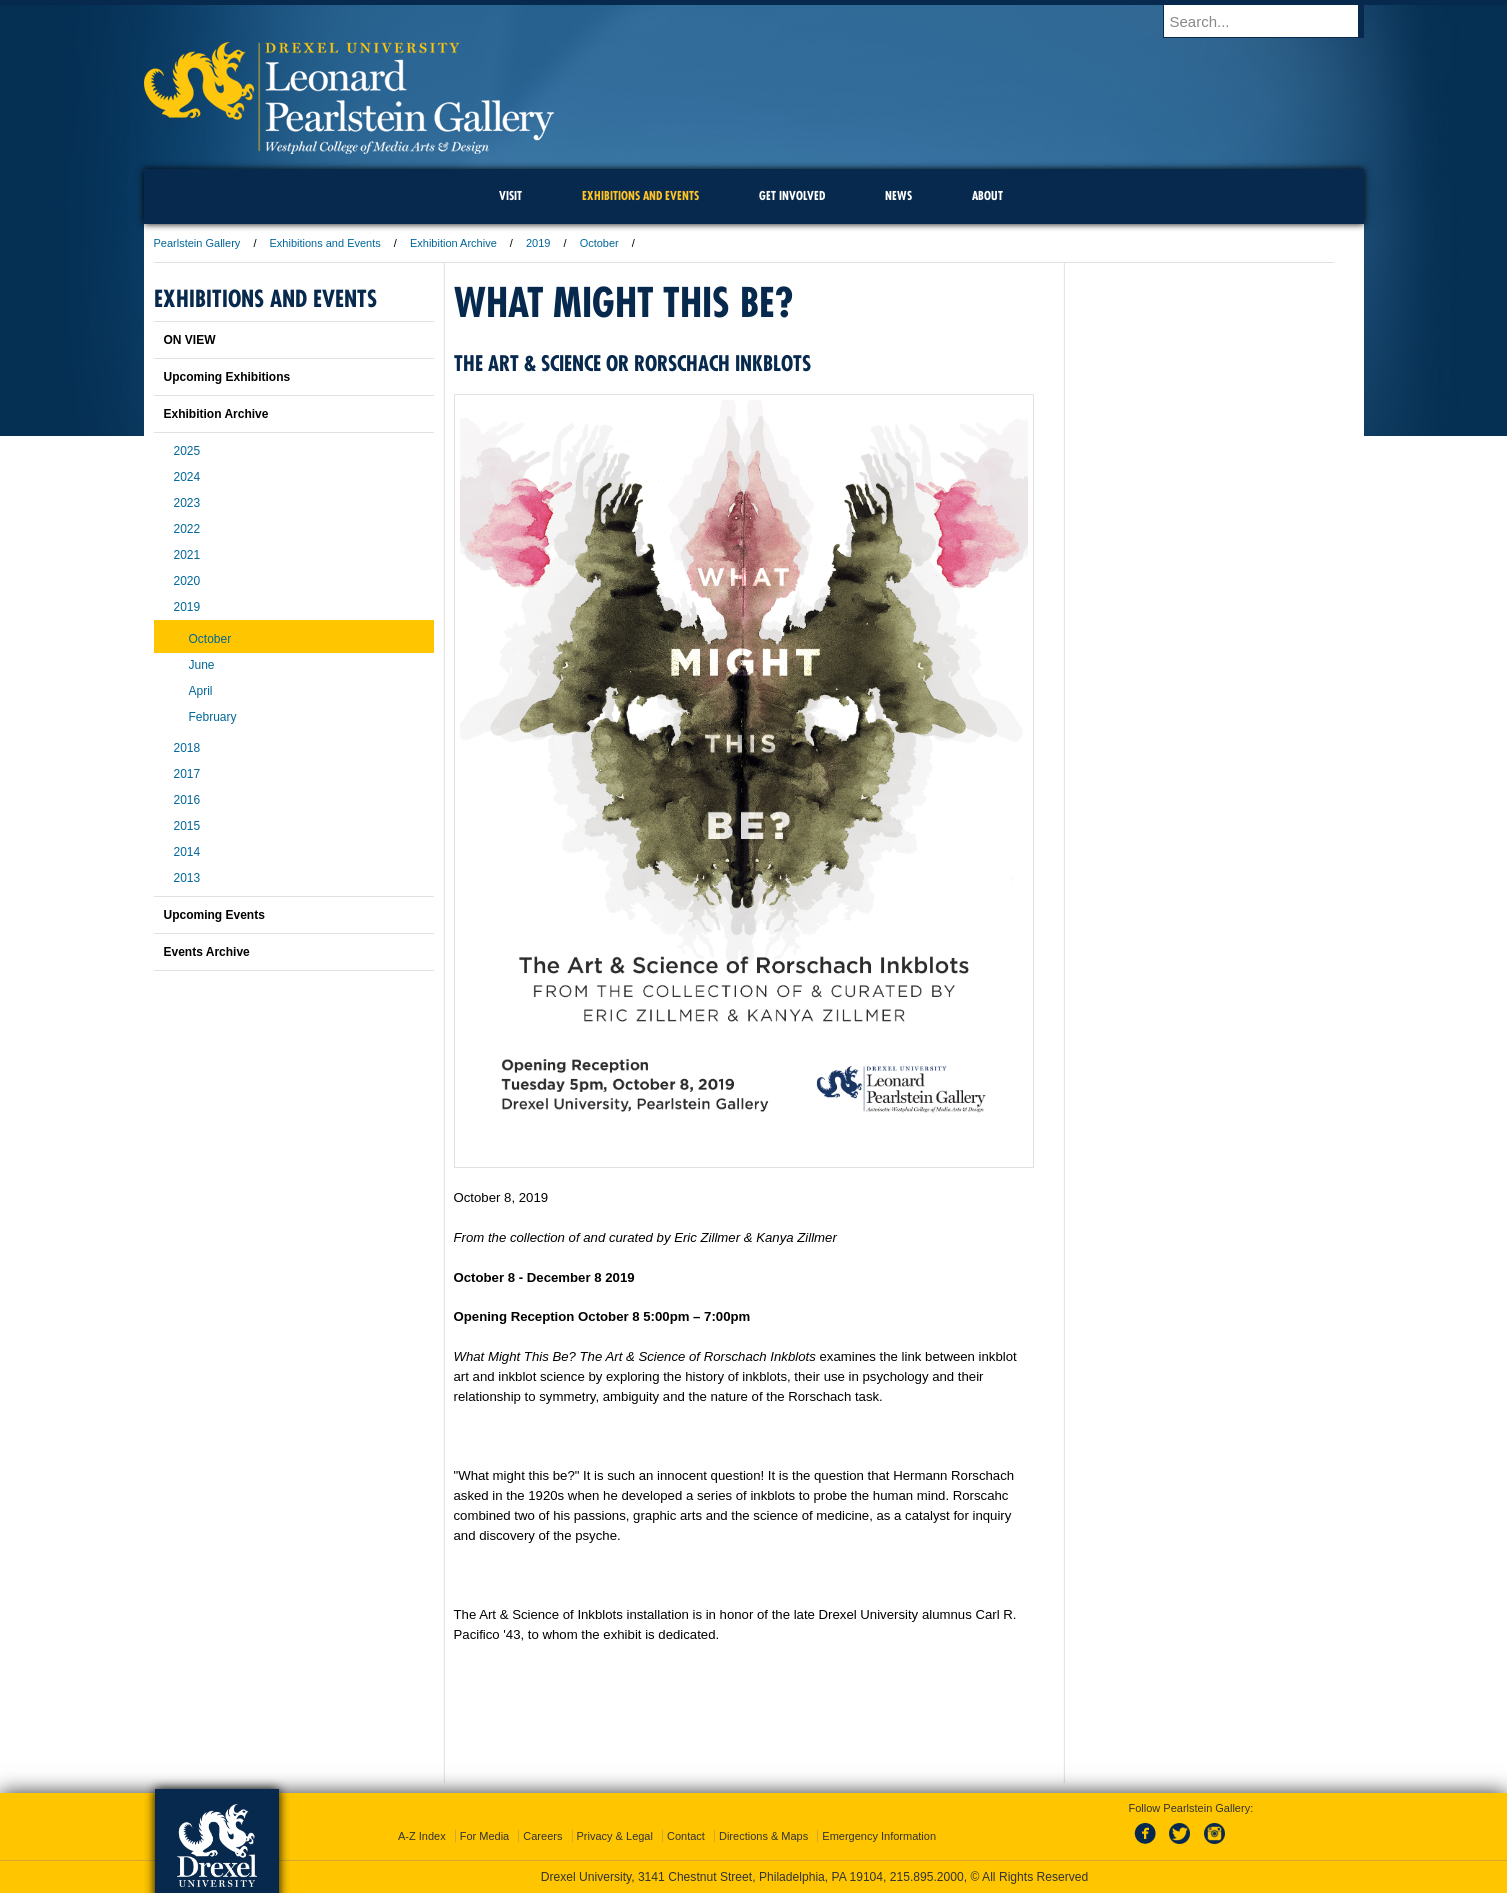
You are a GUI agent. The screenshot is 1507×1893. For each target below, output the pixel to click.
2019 (538, 243)
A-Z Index (422, 1836)
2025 (187, 451)
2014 (187, 852)
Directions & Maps (763, 1836)
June (202, 665)
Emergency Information (879, 1836)
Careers (542, 1836)
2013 (187, 878)
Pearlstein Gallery (197, 243)
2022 (187, 529)
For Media (485, 1836)
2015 (187, 826)
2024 (187, 477)
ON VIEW (190, 340)
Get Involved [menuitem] (792, 195)
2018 (187, 748)
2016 (187, 800)
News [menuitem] (898, 195)
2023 (187, 503)
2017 (187, 774)
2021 (187, 555)
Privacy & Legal (615, 1836)
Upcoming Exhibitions (227, 377)
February (213, 717)
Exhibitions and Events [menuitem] (640, 195)
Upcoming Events (214, 915)
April (201, 691)
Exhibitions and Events (325, 243)
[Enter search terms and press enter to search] (1273, 21)
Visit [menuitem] (510, 195)
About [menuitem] (987, 195)
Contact (686, 1836)
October (599, 243)
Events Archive (207, 952)
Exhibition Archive (453, 243)
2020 (187, 581)
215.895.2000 (927, 1877)
